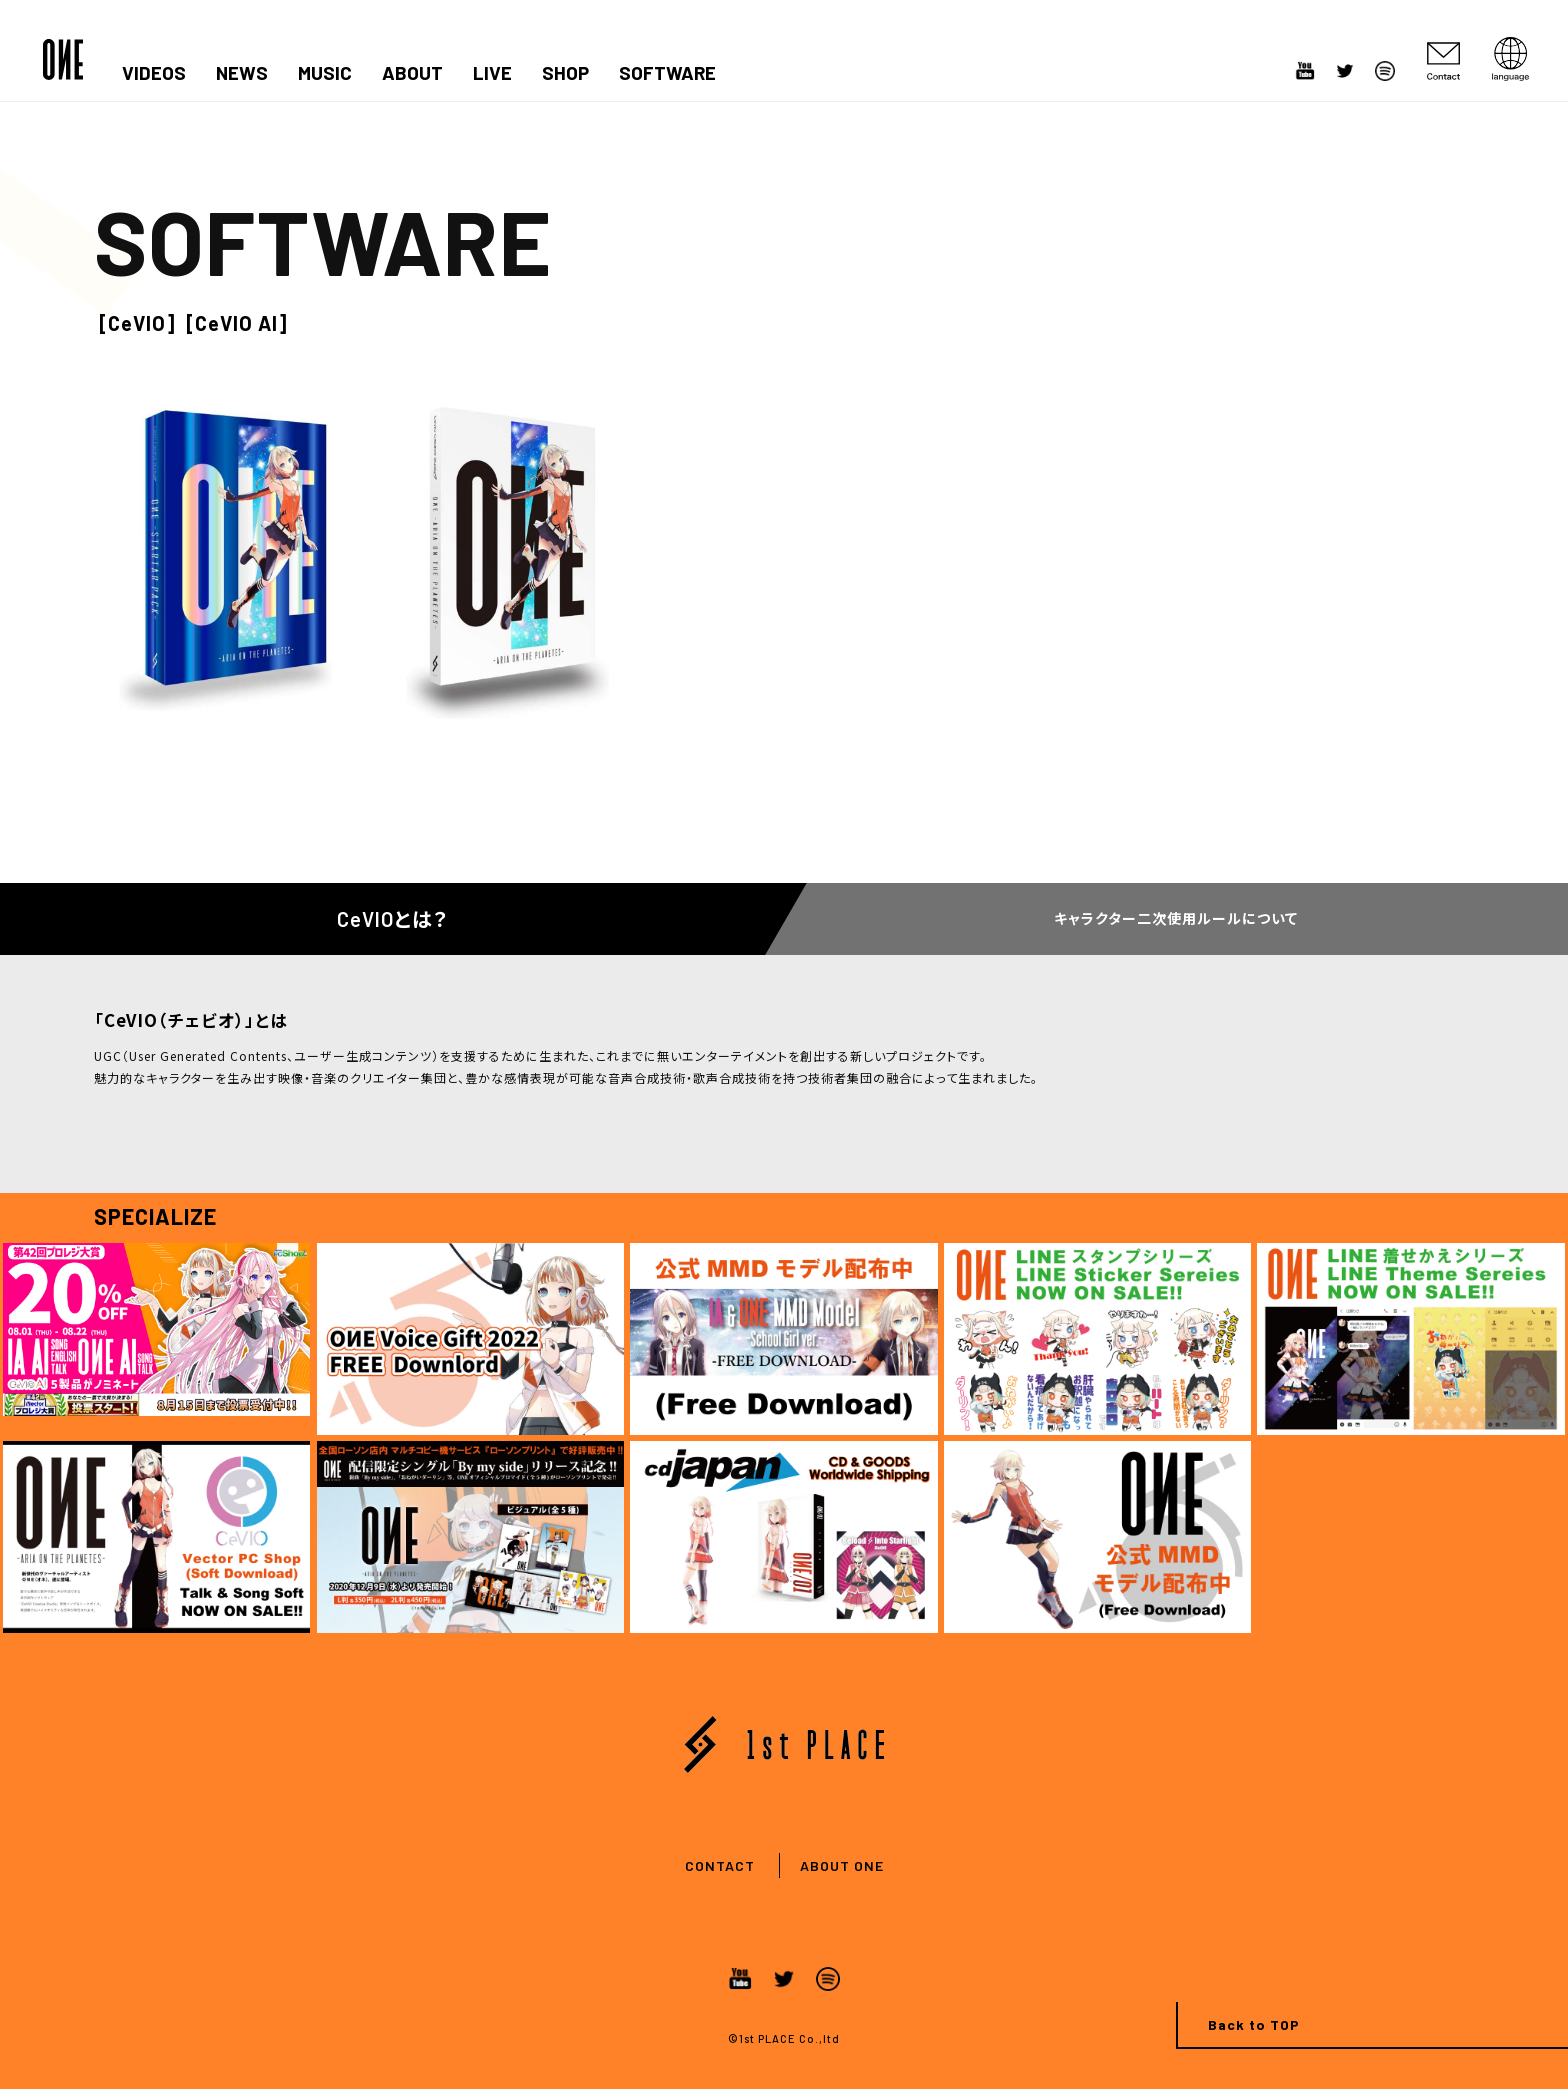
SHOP (565, 73)
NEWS (242, 73)
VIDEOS (154, 73)
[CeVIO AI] (237, 323)
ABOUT (412, 73)
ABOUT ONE (842, 1865)
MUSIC (325, 73)
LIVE (492, 73)
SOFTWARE (667, 73)
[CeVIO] (137, 323)
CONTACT (720, 1865)
